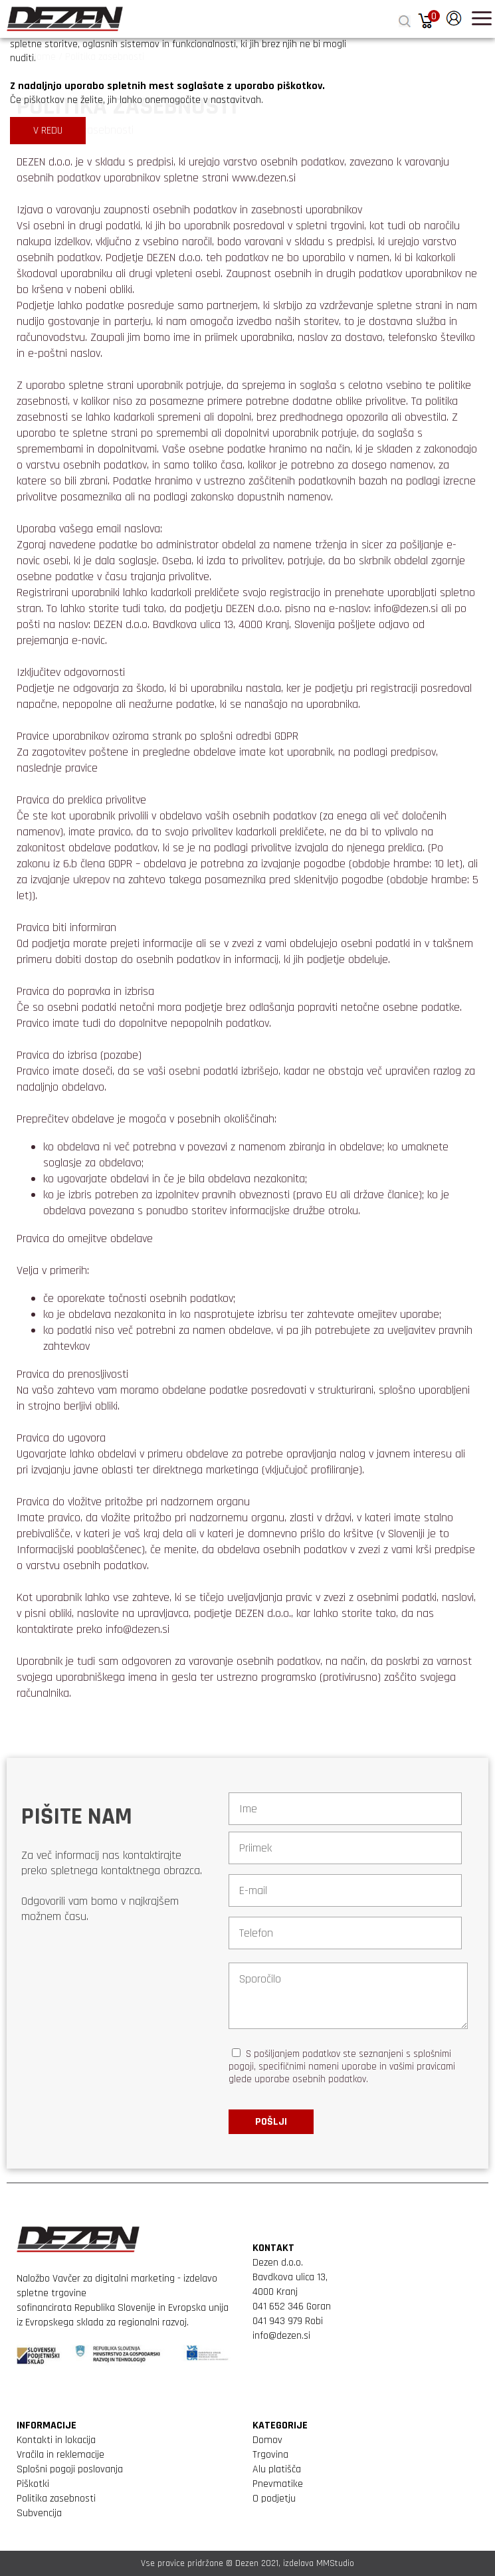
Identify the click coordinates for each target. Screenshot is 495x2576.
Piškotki (33, 2484)
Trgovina (270, 2455)
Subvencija (39, 2513)
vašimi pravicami (422, 2066)
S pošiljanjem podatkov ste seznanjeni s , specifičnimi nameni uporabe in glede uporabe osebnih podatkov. (342, 2067)
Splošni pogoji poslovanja (70, 2469)
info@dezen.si (281, 2336)
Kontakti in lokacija (56, 2440)
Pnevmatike (277, 2484)
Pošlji (271, 2122)
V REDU (47, 131)
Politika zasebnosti (56, 2499)
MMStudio (335, 2563)
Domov (267, 2440)
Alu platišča (276, 2469)
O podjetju (274, 2499)
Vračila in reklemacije (60, 2455)
